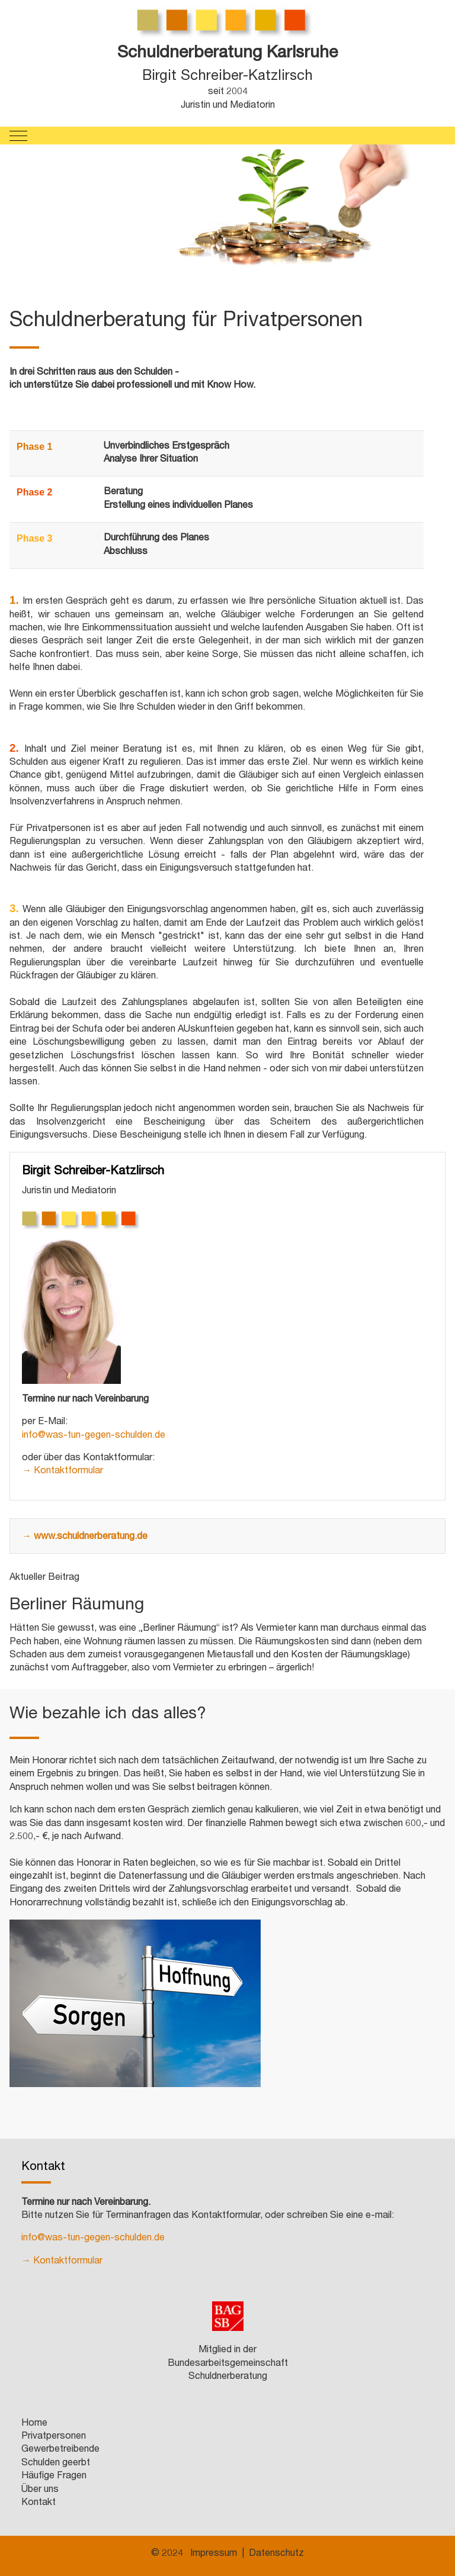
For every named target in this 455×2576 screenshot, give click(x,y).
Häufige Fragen (53, 2476)
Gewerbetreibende (60, 2450)
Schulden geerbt (55, 2463)
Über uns (40, 2490)
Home (34, 2424)
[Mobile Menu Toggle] (18, 135)
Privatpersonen (53, 2437)
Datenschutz (276, 2554)
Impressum (213, 2554)
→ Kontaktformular (62, 1471)
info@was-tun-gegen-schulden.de (93, 1436)
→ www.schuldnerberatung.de (85, 1537)
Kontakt (38, 2503)
